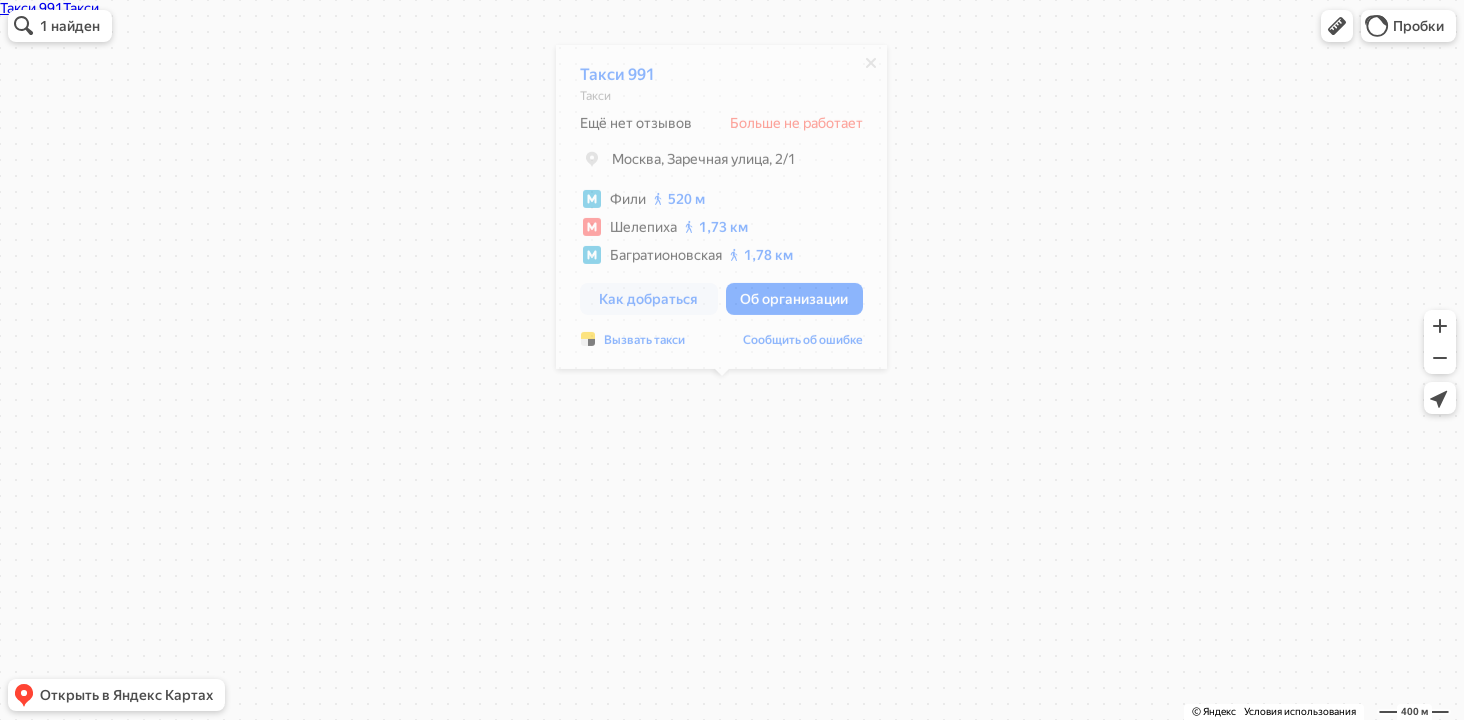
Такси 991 (617, 79)
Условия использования (1300, 711)
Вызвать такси (644, 345)
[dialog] (721, 212)
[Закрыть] (871, 68)
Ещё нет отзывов (636, 128)
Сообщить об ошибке (803, 345)
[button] (1337, 26)
